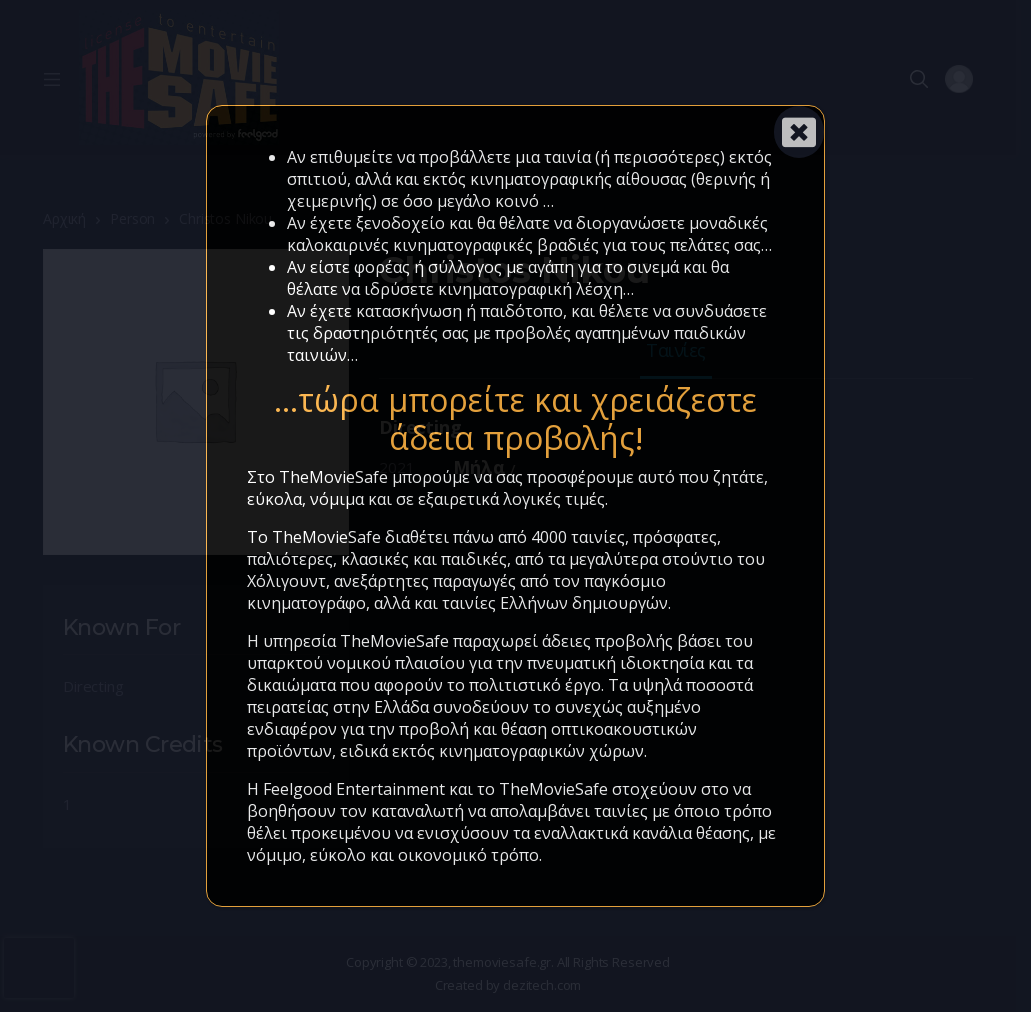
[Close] (799, 132)
